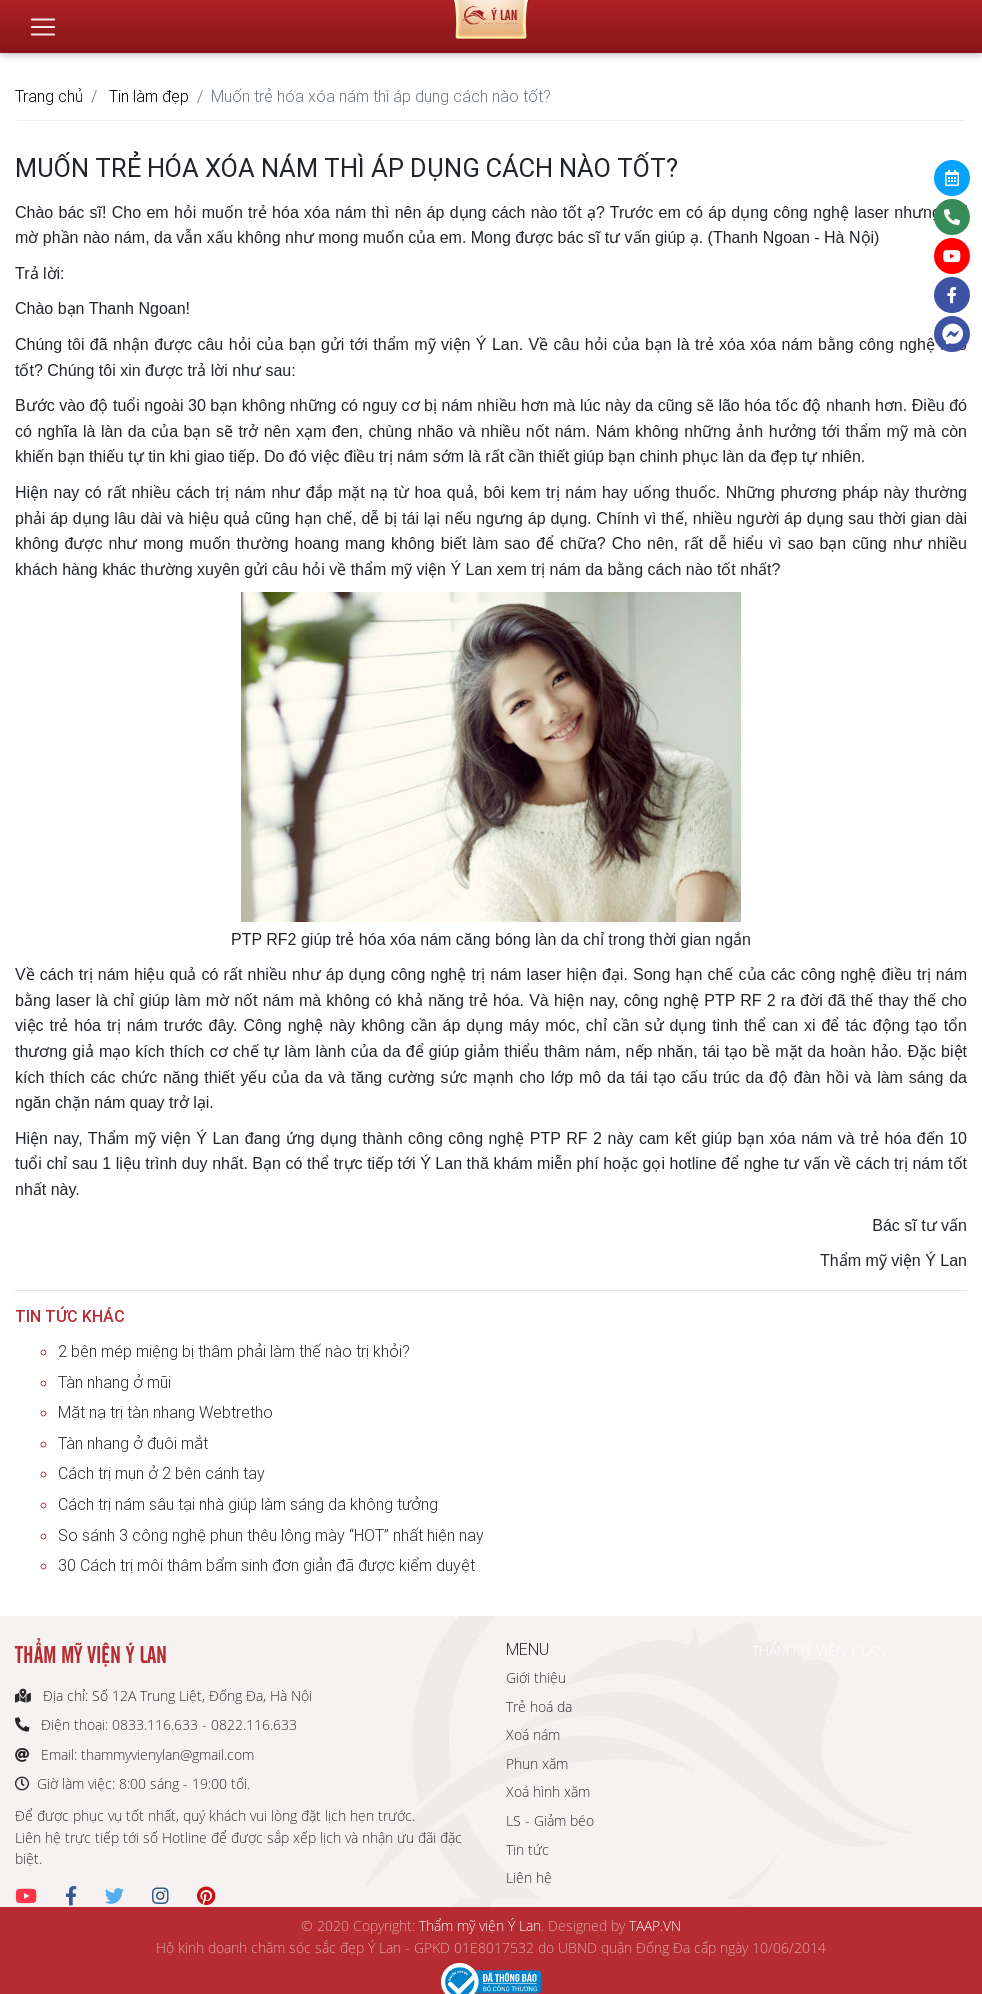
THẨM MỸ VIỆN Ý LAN (819, 1650)
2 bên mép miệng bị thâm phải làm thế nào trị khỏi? (234, 1351)
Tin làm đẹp (149, 96)
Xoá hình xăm (548, 1791)
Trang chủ (49, 96)
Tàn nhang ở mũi (114, 1382)
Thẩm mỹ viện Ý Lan (480, 1925)
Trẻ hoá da (539, 1706)
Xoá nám (533, 1734)
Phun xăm (537, 1763)
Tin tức (527, 1849)
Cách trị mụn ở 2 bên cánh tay (161, 1473)
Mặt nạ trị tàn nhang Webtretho (165, 1412)
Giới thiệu (536, 1677)
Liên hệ (529, 1877)
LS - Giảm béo (550, 1820)
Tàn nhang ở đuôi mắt (133, 1443)
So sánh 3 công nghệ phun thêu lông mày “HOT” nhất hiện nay (271, 1535)
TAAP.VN (655, 1925)
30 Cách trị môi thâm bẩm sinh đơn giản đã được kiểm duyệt (266, 1565)
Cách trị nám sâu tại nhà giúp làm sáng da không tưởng (248, 1504)
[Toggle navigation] (43, 19)
